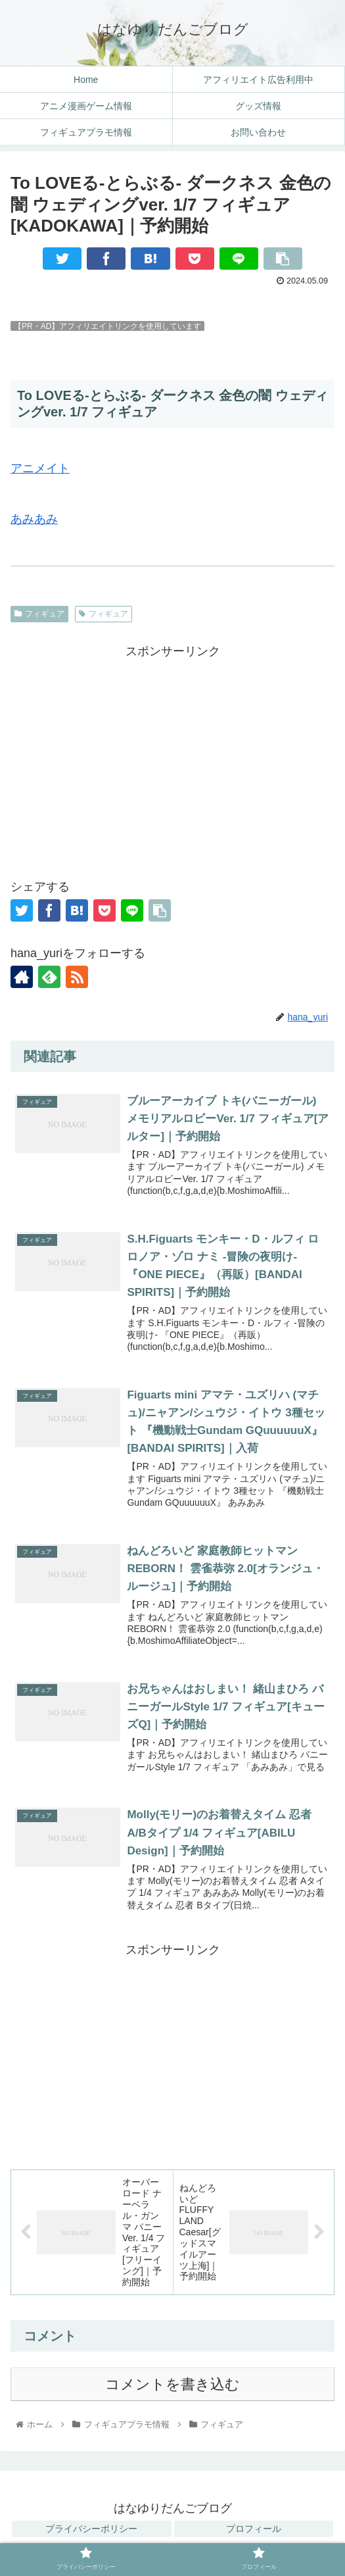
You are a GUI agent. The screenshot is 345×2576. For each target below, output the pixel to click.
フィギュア (39, 613)
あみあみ (34, 519)
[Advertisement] (172, 754)
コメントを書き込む (172, 2389)
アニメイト (40, 468)
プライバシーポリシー (91, 2534)
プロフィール (253, 2534)
